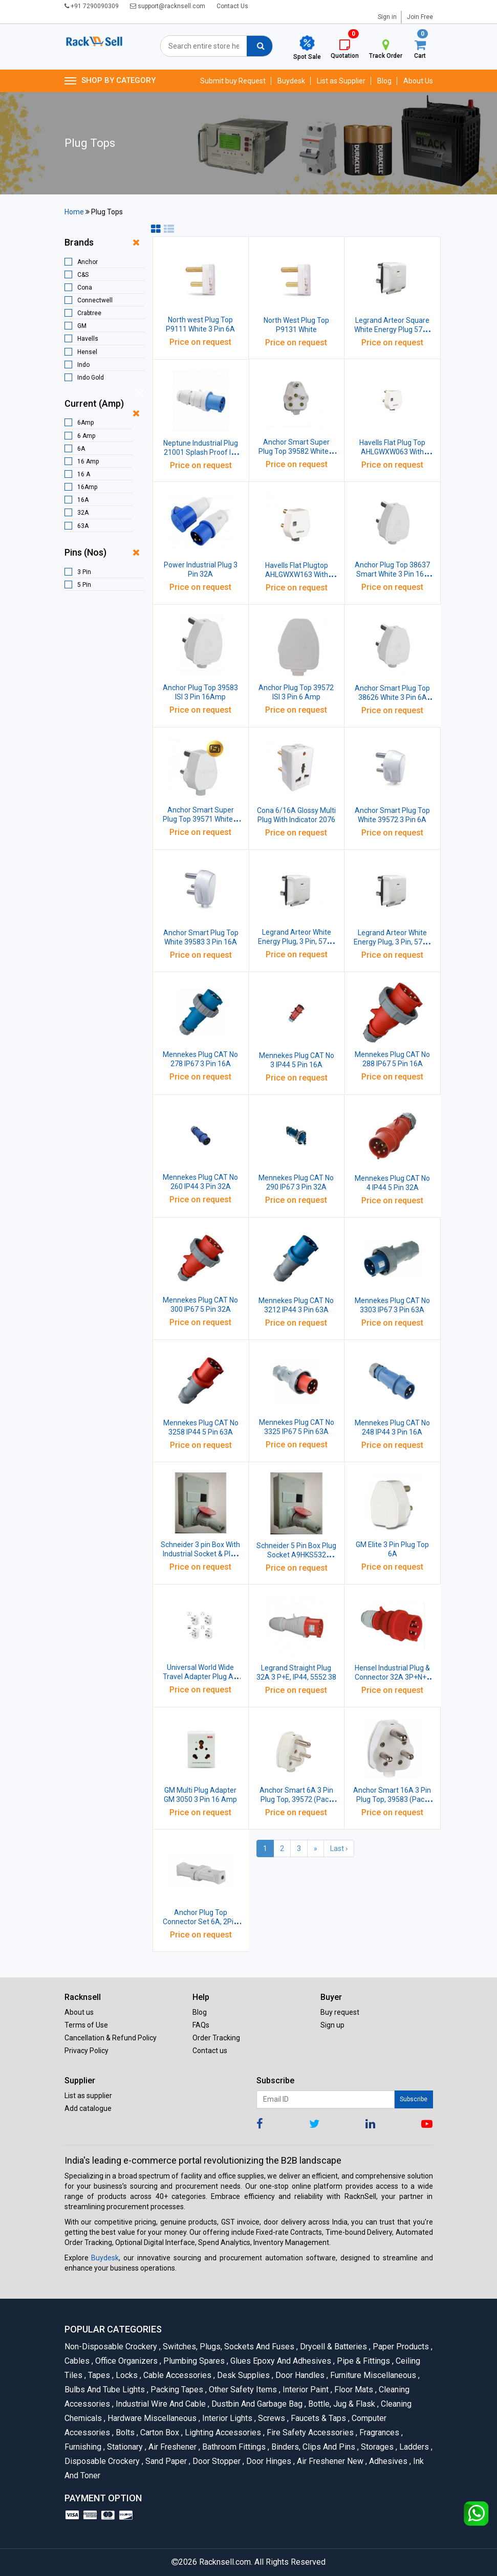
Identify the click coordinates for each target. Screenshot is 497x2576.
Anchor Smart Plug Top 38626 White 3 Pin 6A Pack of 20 (392, 697)
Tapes (98, 2375)
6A (81, 448)
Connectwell (95, 300)
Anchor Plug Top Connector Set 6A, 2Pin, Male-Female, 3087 (201, 1921)
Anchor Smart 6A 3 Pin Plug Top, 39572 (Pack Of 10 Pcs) (296, 1799)
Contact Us (232, 6)
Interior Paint (305, 2389)
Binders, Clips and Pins (312, 2447)
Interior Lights (226, 2418)
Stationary (124, 2447)
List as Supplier (341, 81)
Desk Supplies (242, 2375)
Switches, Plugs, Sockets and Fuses (227, 2346)
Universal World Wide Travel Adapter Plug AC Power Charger (200, 1676)
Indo (83, 364)
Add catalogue (88, 2108)
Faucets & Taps (317, 2418)
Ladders (413, 2447)
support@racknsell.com (167, 6)
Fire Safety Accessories (309, 2432)
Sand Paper (165, 2461)
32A (83, 512)
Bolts (124, 2432)
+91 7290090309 (91, 6)
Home (74, 212)
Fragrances (378, 2432)
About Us (418, 81)
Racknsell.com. (225, 2562)
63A (83, 526)
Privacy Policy (86, 2050)
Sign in (387, 16)
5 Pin (84, 584)
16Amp (87, 487)
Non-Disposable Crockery (111, 2346)
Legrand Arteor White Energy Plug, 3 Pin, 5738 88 (392, 942)
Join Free (420, 16)
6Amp (85, 422)
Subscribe (413, 2099)
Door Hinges (268, 2461)
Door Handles (299, 2375)
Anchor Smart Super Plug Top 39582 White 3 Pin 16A (296, 451)
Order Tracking (216, 2038)
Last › (339, 1848)
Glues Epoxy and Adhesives (280, 2361)
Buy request (339, 2012)
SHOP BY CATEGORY (110, 80)
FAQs (200, 2025)
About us (79, 2012)
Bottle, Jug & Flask (341, 2404)
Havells (87, 338)
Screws (270, 2418)
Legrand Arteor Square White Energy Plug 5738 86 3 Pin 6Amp (392, 329)
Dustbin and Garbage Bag (256, 2404)
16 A (83, 474)
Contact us (209, 2050)
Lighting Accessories (222, 2432)
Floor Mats (353, 2389)
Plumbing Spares (193, 2361)
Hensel (87, 352)
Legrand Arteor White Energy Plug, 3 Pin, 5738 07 (296, 941)
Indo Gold (90, 377)
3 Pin (84, 572)
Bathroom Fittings (233, 2447)
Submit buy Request (233, 81)
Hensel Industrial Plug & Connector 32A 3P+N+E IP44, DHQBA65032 (392, 1677)
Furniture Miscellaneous (372, 2375)
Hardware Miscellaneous (151, 2418)
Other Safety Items (242, 2389)
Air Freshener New (329, 2461)
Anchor (87, 262)
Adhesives (387, 2461)
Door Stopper (216, 2461)
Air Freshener (172, 2447)
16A (83, 499)
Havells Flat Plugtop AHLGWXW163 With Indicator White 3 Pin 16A (296, 574)
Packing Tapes (176, 2389)
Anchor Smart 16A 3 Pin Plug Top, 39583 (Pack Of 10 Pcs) (392, 1799)
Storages (376, 2447)
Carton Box (159, 2432)
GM (82, 325)
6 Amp (86, 435)
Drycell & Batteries (332, 2346)
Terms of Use (86, 2025)
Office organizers (126, 2361)
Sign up (332, 2025)
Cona (84, 287)
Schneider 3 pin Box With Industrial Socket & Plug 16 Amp (200, 1553)
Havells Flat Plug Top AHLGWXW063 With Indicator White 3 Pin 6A (392, 451)
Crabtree (89, 313)
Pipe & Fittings (362, 2361)
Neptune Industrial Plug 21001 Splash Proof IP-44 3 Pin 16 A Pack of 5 (200, 452)
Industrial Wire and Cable (160, 2404)
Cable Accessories (176, 2375)
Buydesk (291, 81)
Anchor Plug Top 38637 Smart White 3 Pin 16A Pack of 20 (392, 574)
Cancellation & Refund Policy (110, 2038)
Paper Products (400, 2346)
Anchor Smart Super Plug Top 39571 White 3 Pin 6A (201, 819)
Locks (126, 2375)
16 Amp (88, 461)
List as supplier (88, 2095)
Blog (384, 81)
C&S (83, 274)
